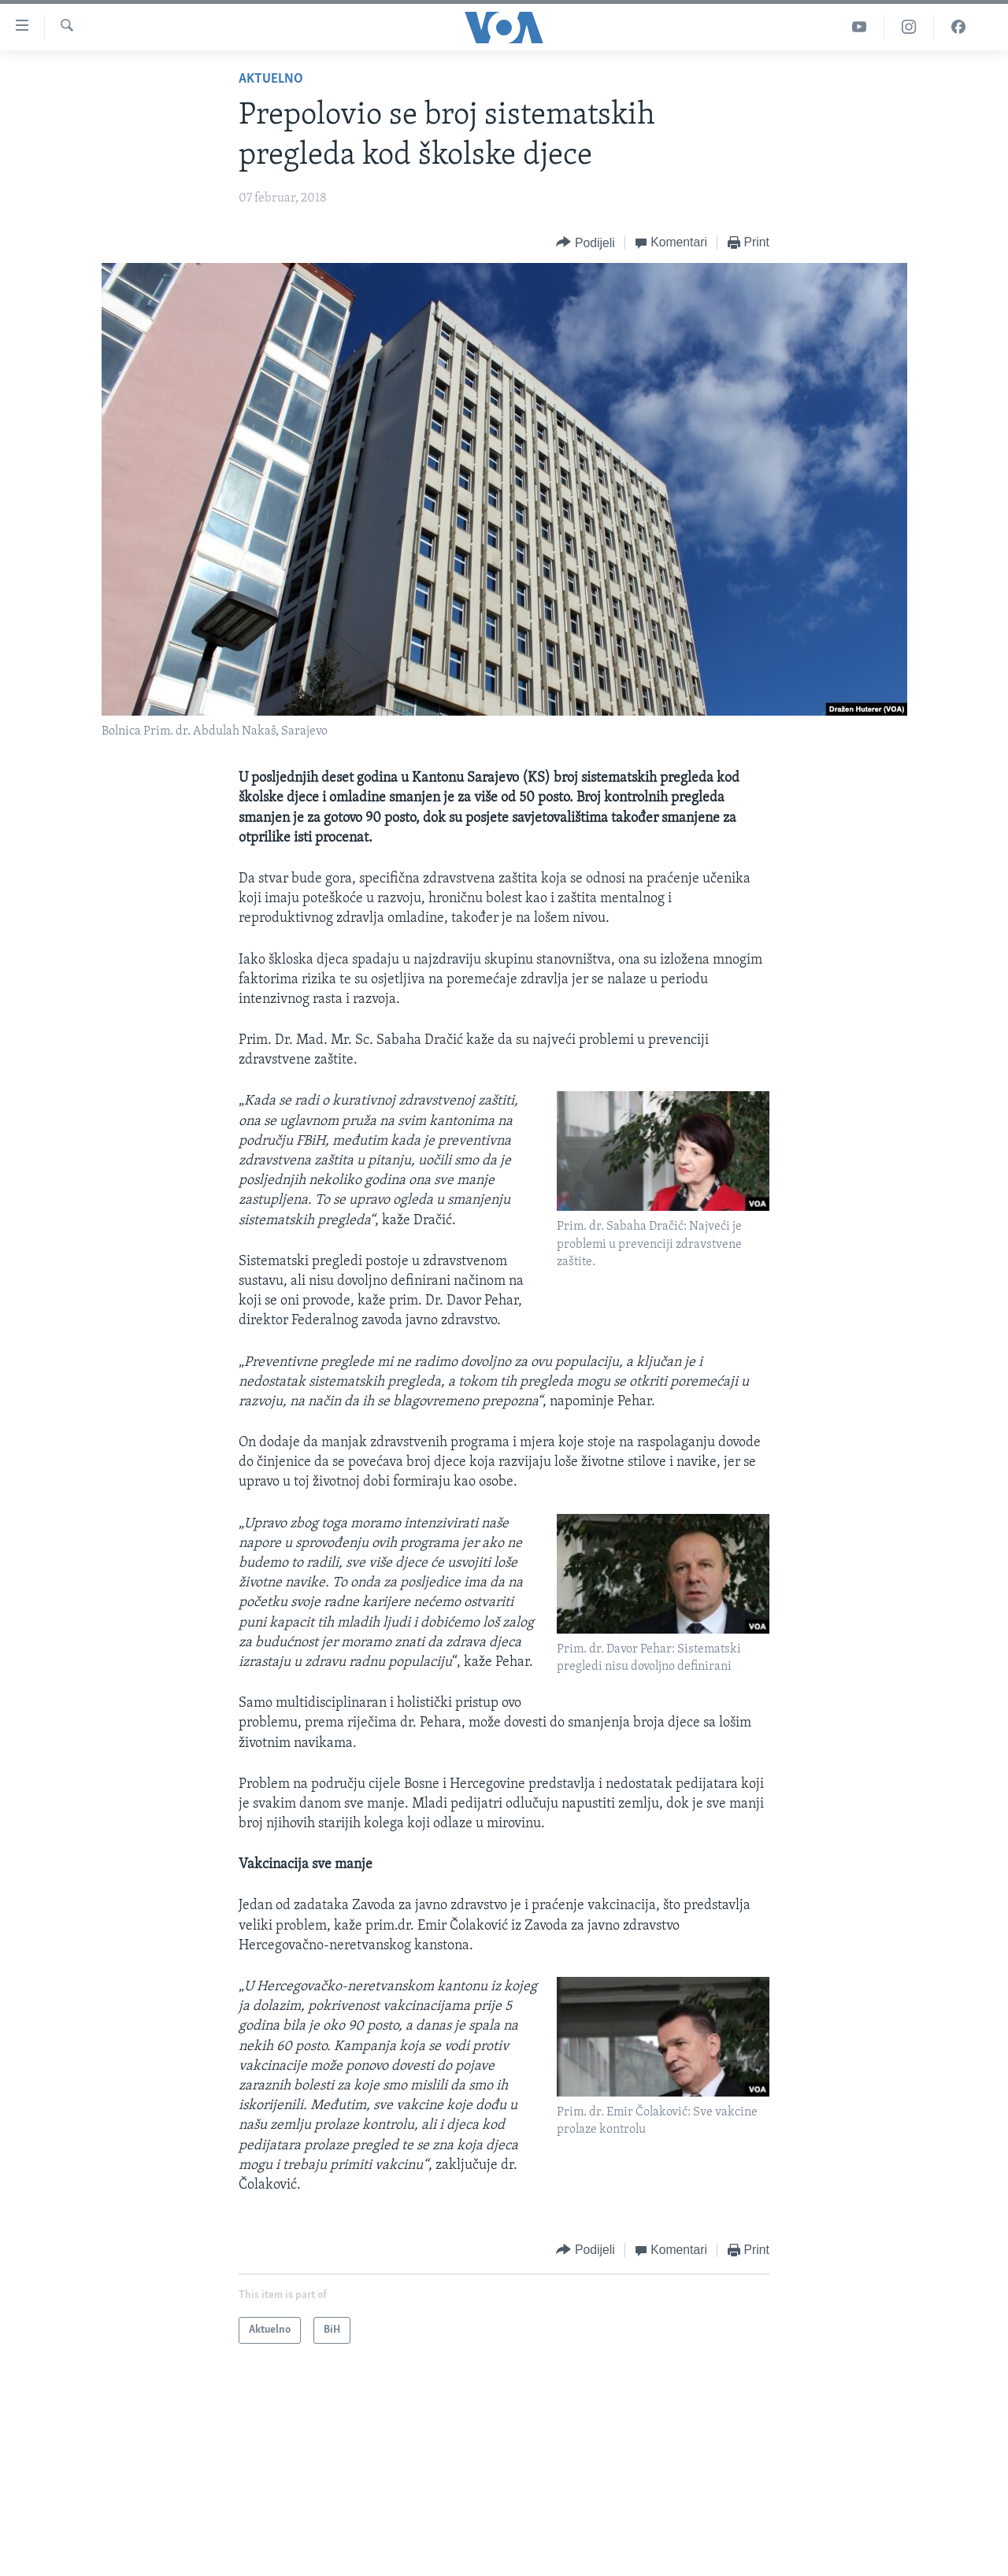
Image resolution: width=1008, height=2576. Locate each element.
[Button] (585, 243)
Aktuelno (271, 79)
